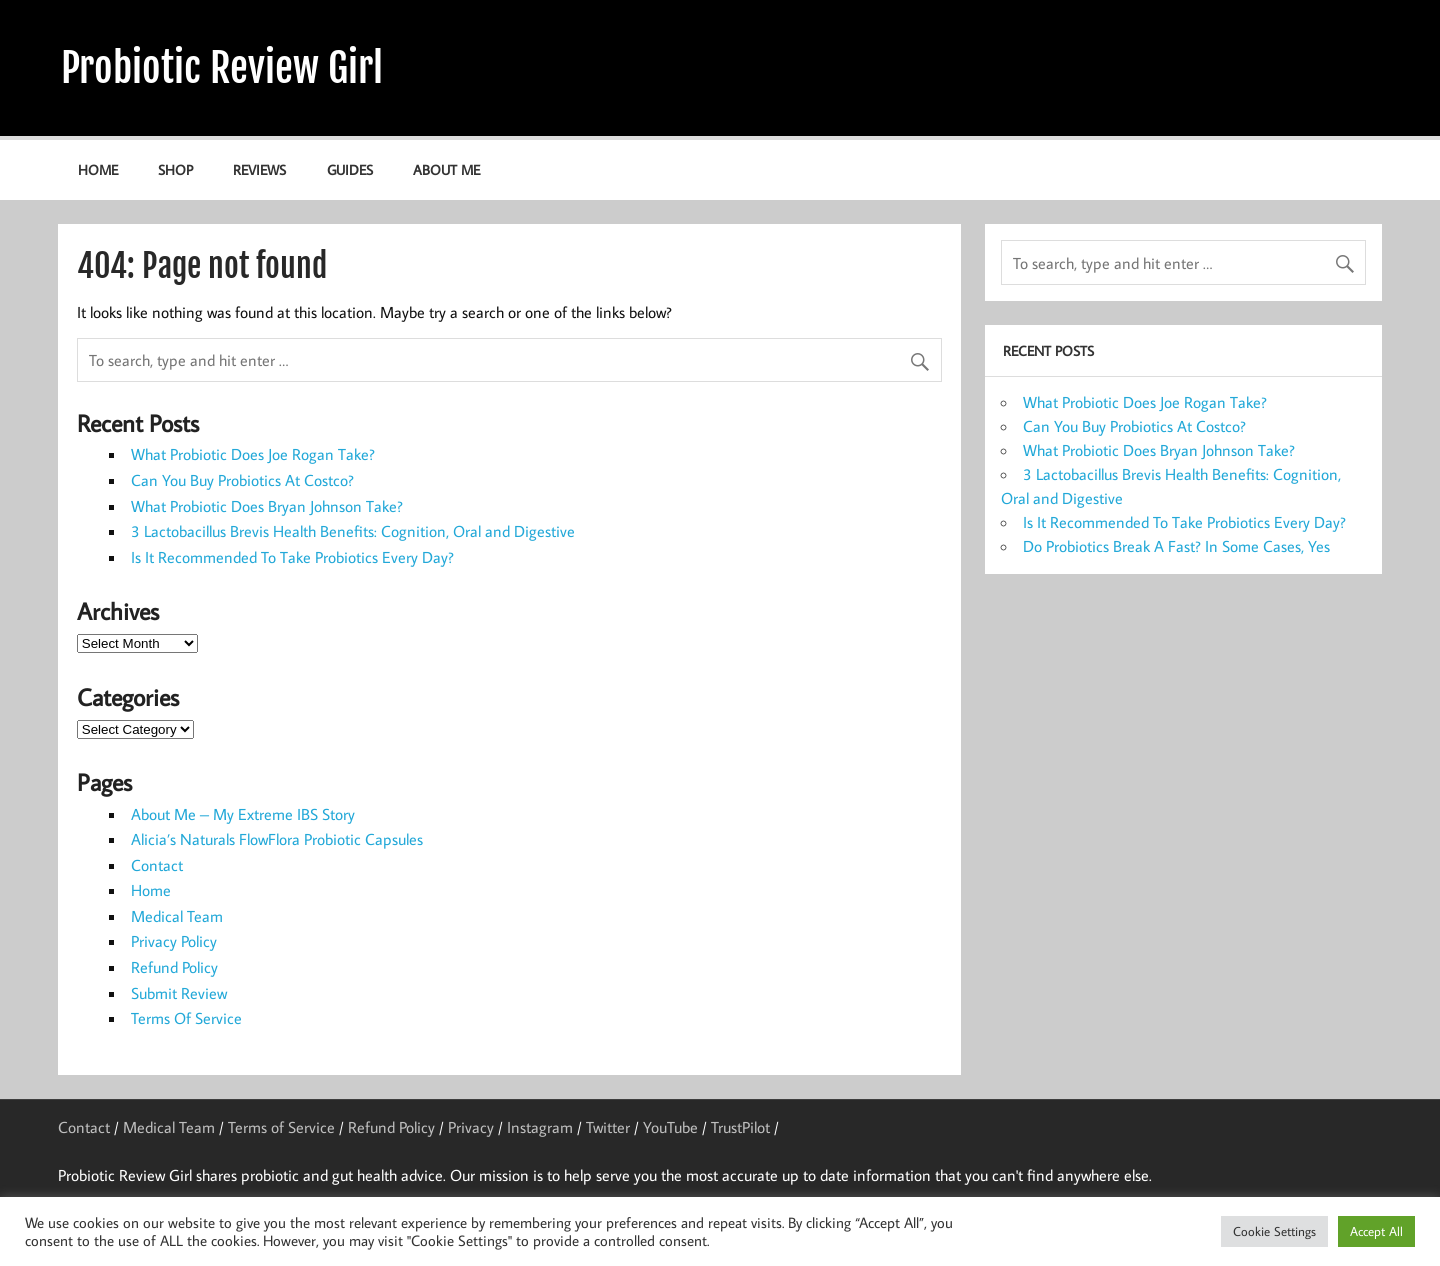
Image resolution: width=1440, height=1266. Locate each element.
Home (98, 169)
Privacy (471, 1127)
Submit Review (179, 993)
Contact (157, 865)
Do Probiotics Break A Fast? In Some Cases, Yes (1176, 546)
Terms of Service (281, 1127)
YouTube (670, 1127)
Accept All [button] (1376, 1231)
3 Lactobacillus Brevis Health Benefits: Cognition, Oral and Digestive (353, 531)
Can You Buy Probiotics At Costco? (242, 480)
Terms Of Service (186, 1018)
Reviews (259, 169)
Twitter (608, 1127)
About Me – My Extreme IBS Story (243, 814)
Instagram (540, 1127)
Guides (350, 169)
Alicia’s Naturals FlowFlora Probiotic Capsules (277, 839)
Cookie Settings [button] (1274, 1231)
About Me (446, 169)
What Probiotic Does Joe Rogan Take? (253, 454)
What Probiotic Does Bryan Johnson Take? (267, 506)
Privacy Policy (174, 941)
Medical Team (177, 916)
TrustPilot (740, 1127)
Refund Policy (174, 967)
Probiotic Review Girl (222, 68)
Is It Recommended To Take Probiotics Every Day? (292, 557)
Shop (175, 169)
